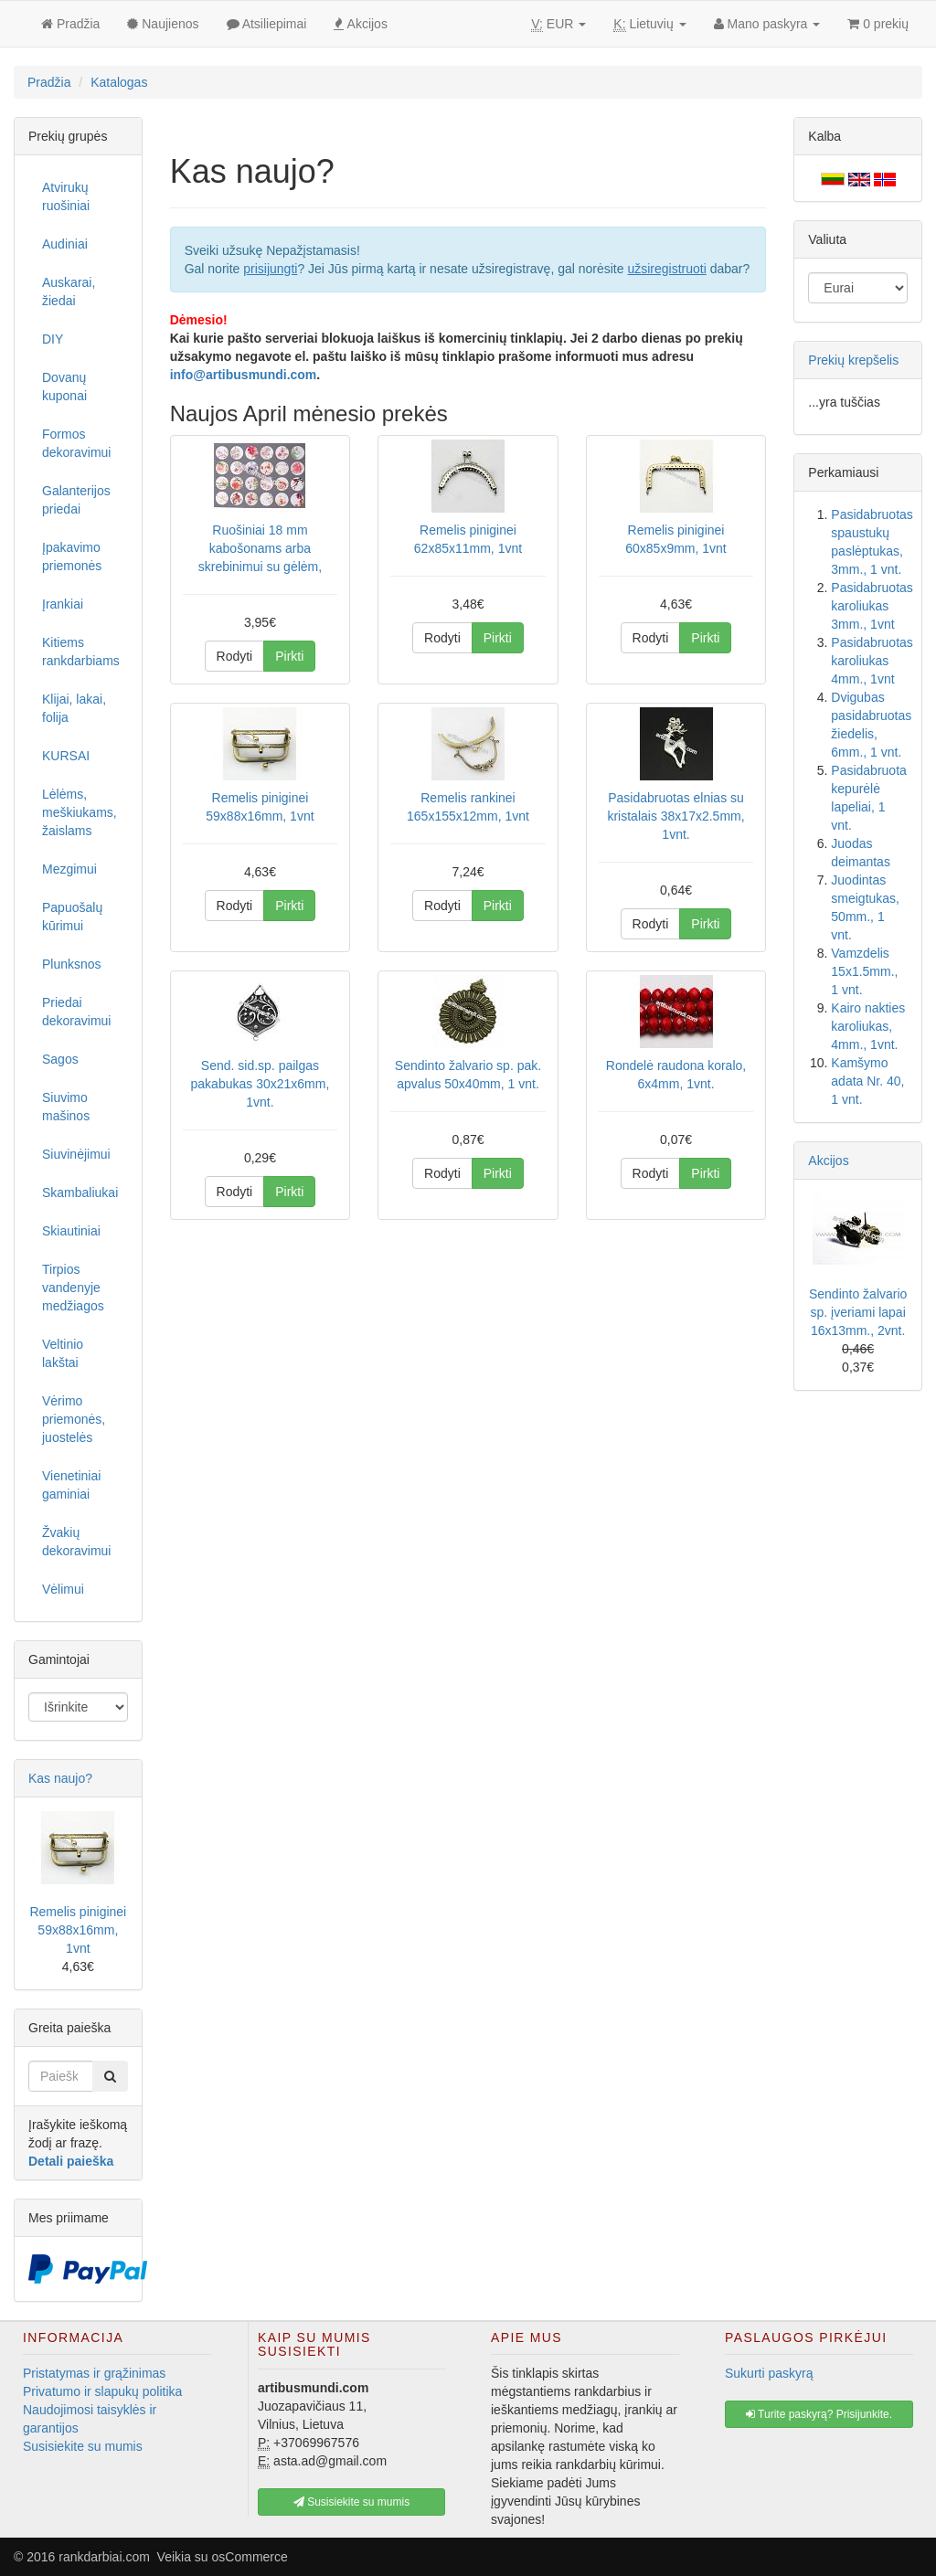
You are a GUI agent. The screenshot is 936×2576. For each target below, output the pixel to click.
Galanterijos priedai (76, 499)
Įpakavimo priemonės (71, 556)
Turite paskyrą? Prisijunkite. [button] (819, 2414)
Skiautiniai (71, 1231)
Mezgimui (69, 869)
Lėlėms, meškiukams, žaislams (79, 812)
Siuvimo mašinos (66, 1106)
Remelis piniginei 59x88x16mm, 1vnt (77, 1930)
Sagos (60, 1059)
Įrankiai (62, 604)
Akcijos (828, 1160)
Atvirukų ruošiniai (66, 196)
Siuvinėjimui (76, 1154)
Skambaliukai (80, 1192)
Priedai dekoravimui (76, 1011)
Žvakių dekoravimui (76, 1541)
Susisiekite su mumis (83, 2446)
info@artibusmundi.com (243, 374)
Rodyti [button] (235, 656)
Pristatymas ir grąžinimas (94, 2373)
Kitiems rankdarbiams (81, 651)
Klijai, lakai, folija (74, 708)
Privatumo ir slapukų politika (102, 2391)
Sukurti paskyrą (769, 2373)
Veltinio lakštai (62, 1353)
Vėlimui (63, 1589)
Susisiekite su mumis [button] (351, 2502)
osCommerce (250, 2556)
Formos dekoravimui (76, 443)
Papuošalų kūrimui (72, 916)
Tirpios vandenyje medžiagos (73, 1287)
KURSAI (66, 755)
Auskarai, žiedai (68, 291)
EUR (558, 24)
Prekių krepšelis (853, 360)
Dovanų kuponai (64, 386)
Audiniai (65, 244)
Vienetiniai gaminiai (71, 1484)
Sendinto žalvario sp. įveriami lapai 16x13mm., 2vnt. (858, 1312)
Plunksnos (71, 964)
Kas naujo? (60, 1778)
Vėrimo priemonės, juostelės (73, 1419)
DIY (52, 339)
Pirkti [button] (289, 656)
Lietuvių (649, 24)
